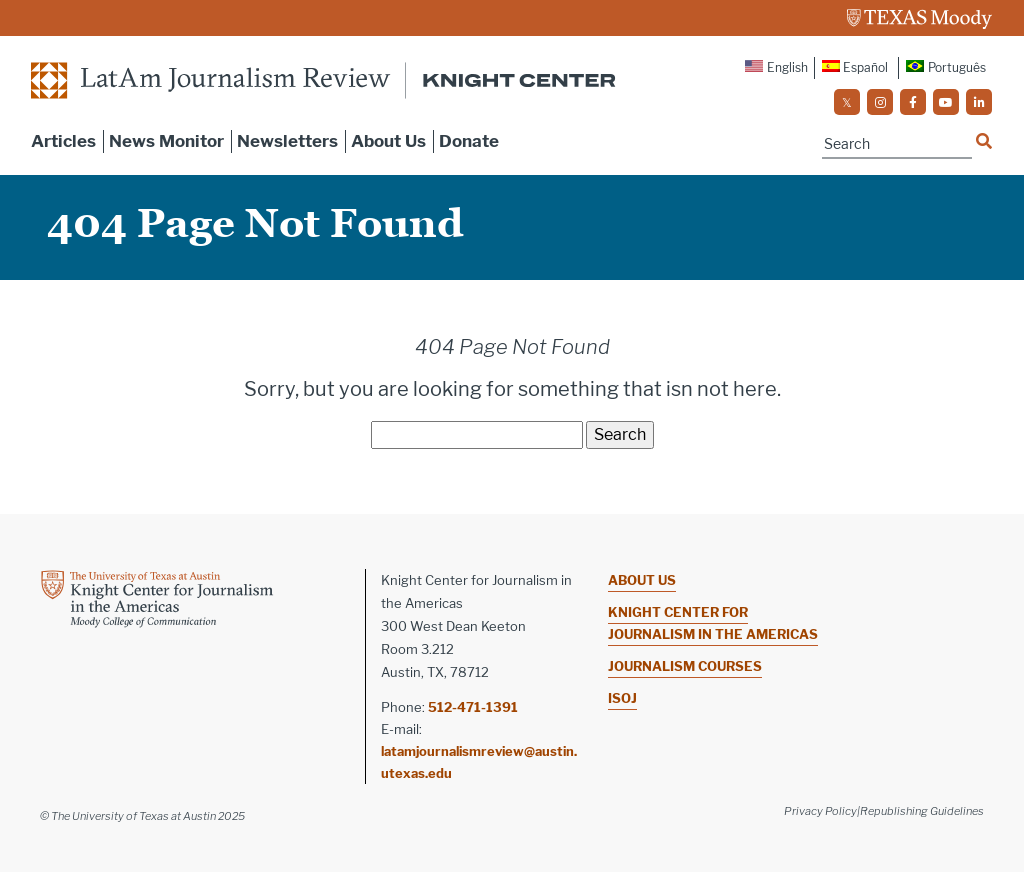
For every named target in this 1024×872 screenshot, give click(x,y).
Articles (63, 141)
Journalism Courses (685, 666)
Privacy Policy (820, 811)
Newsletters (287, 141)
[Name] (897, 144)
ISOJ (622, 698)
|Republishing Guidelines (920, 811)
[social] (847, 102)
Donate (469, 141)
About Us (388, 141)
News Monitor (166, 141)
